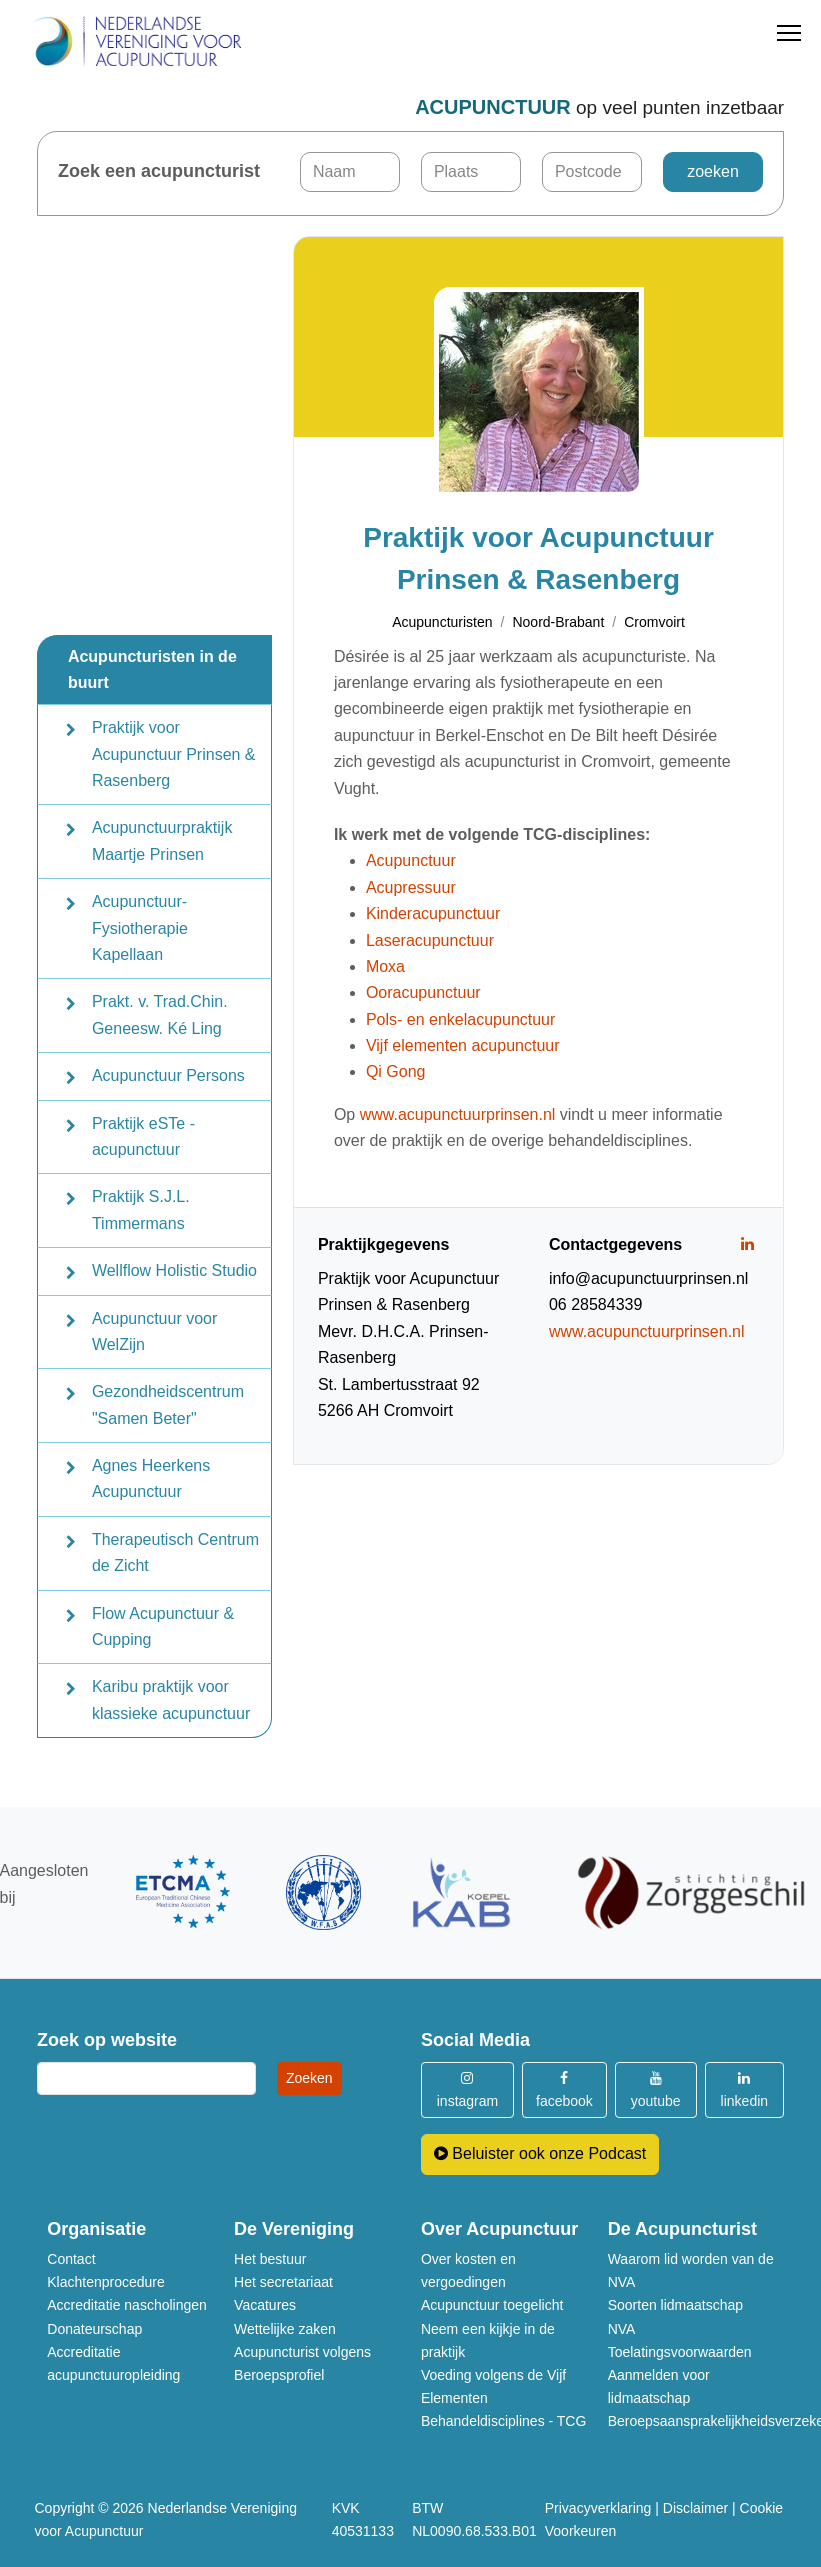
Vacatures (265, 2305)
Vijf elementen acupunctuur (463, 1045)
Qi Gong (396, 1071)
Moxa (385, 966)
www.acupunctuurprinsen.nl (458, 1114)
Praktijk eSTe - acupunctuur (143, 1136)
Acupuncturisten (442, 622)
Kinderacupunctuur (433, 913)
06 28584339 (595, 1304)
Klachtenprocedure (106, 2282)
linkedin (744, 2090)
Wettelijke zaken (285, 2329)
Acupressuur (411, 887)
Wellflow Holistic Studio (174, 1270)
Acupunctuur (411, 860)
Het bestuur (270, 2259)
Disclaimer (695, 2508)
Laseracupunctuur (430, 940)
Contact (71, 2259)
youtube (656, 2090)
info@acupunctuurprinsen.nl (648, 1278)
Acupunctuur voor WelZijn (154, 1331)
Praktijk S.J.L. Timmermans (141, 1209)
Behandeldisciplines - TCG (504, 2421)
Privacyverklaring (598, 2508)
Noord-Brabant (558, 622)
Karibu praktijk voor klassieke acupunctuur (171, 1699)
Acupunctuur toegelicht (492, 2305)
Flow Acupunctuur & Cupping (163, 1626)
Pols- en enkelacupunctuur (460, 1019)
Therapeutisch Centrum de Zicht (175, 1552)
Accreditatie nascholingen (127, 2305)
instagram (467, 2090)
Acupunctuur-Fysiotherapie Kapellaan (140, 928)
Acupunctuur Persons (168, 1075)
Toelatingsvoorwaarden (680, 2352)
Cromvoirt (654, 622)
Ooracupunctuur (423, 992)
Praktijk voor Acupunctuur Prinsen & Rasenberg (174, 754)
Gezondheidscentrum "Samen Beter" (168, 1404)
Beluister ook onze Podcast (540, 2153)
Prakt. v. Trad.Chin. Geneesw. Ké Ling (160, 1014)
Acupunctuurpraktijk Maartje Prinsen (162, 840)
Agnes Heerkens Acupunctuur (151, 1478)
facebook (564, 2090)
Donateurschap (94, 2329)
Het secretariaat (283, 2282)
